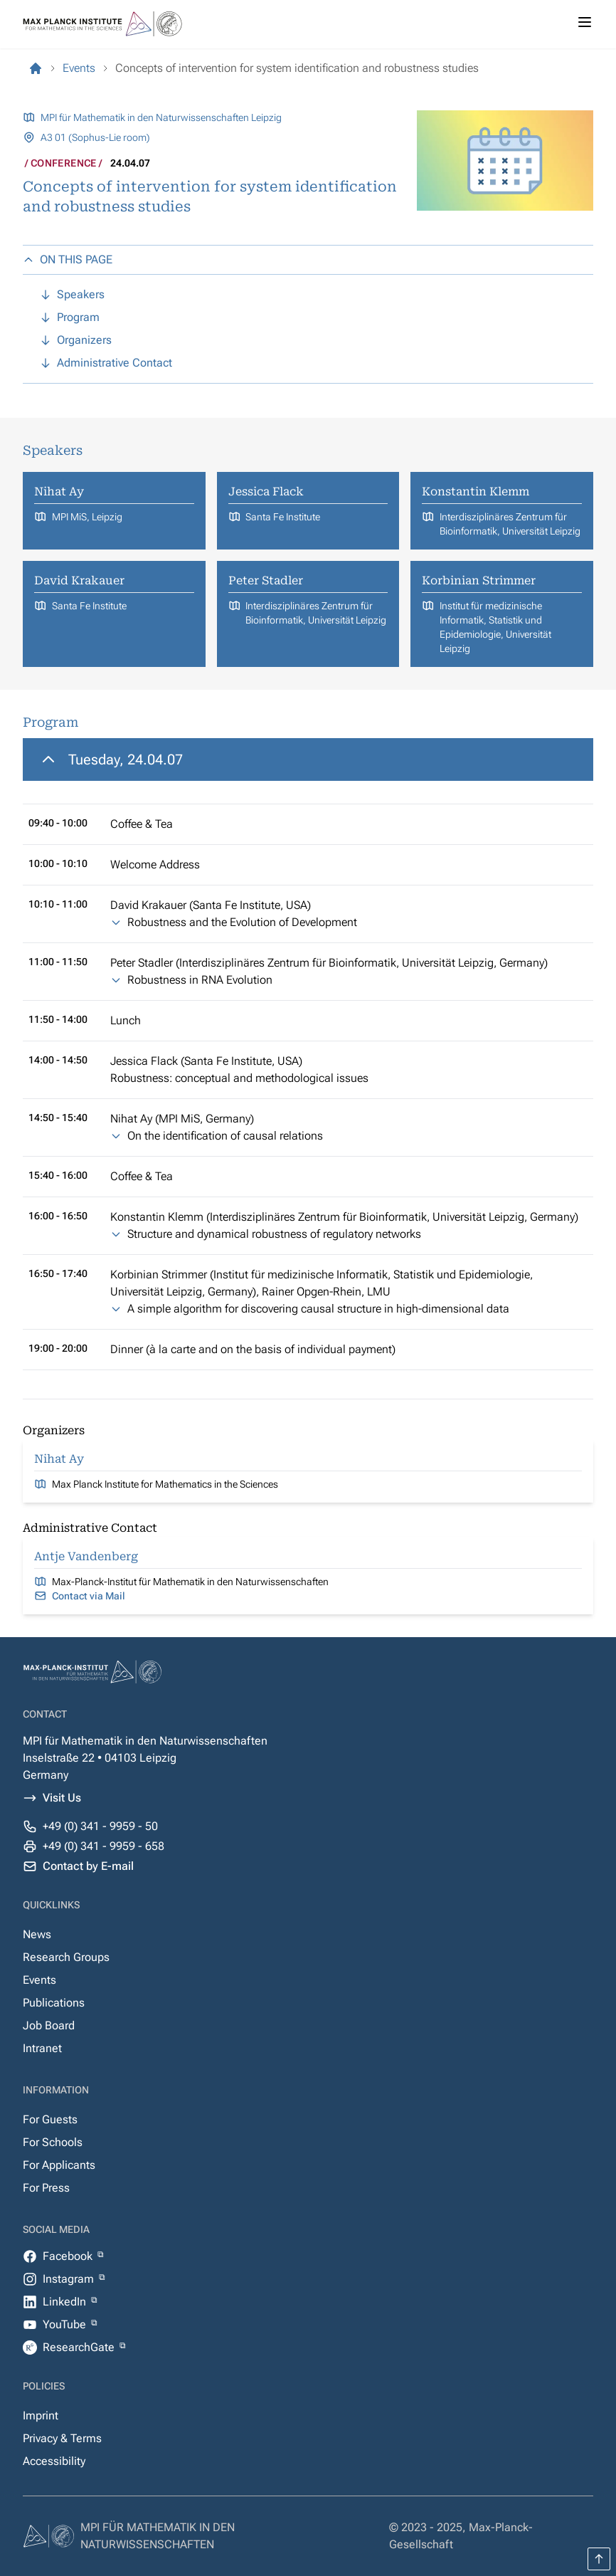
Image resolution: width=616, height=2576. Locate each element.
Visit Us (62, 1797)
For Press (46, 2187)
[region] (308, 1054)
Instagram (70, 2279)
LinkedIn (66, 2301)
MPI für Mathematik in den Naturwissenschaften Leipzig (161, 117)
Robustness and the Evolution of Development (242, 922)
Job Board (49, 2025)
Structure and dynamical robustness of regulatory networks (274, 1234)
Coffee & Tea (141, 824)
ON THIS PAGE (67, 259)
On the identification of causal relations (225, 1135)
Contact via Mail (88, 1596)
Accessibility (54, 2461)
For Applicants (59, 2165)
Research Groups (66, 1957)
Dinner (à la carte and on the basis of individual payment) (252, 1349)
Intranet (42, 2048)
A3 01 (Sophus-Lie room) (95, 137)
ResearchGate (80, 2347)
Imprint (40, 2415)
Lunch (125, 1020)
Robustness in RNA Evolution (199, 980)
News (37, 1934)
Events (39, 1980)
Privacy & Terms (62, 2438)
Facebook (69, 2256)
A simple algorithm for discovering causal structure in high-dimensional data (318, 1308)
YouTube (66, 2324)
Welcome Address (155, 864)
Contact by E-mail (88, 1866)
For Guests (50, 2119)
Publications (54, 2002)
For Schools (53, 2142)
